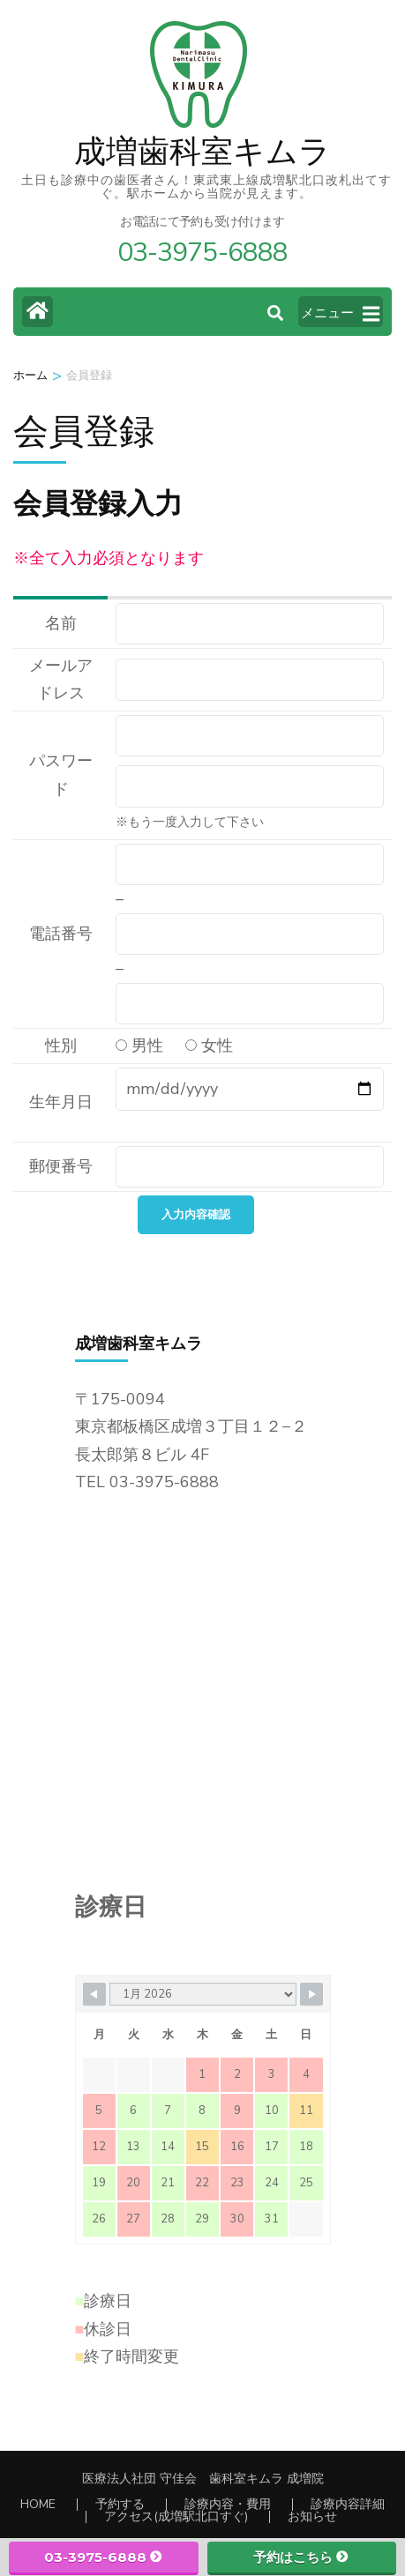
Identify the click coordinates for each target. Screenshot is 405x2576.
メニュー (340, 314)
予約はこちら (301, 2557)
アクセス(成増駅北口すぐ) (176, 2516)
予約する (120, 2504)
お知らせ (312, 2516)
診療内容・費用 (227, 2504)
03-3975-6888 (103, 2557)
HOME (38, 2504)
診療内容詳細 (348, 2504)
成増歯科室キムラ (202, 152)
